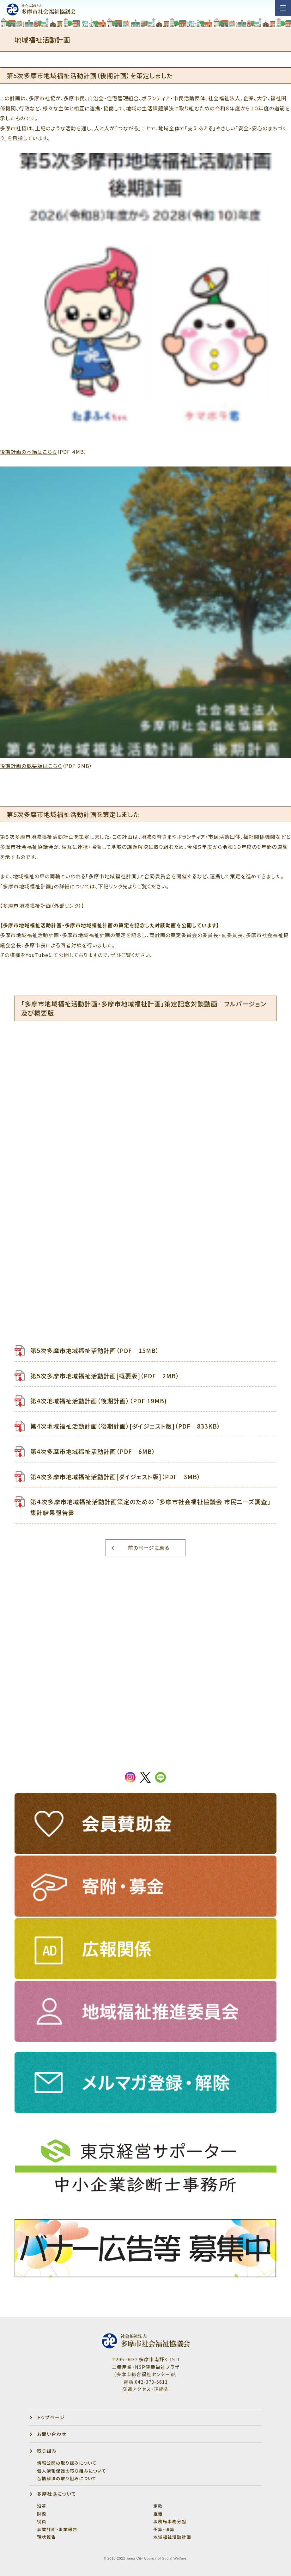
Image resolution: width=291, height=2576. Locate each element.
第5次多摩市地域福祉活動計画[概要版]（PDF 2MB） (104, 1375)
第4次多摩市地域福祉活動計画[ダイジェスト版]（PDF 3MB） (115, 1476)
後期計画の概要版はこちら (31, 765)
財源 (41, 2514)
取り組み (47, 2450)
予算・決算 (164, 2529)
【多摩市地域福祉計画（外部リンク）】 (42, 905)
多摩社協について (56, 2493)
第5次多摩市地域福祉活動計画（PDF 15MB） (94, 1350)
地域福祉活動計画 (172, 2537)
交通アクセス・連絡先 (145, 2389)
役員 (41, 2521)
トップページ (51, 2417)
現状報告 (46, 2537)
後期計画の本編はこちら (28, 451)
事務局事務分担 (169, 2521)
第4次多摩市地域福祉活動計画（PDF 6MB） (92, 1451)
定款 (158, 2506)
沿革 (41, 2506)
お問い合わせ (51, 2434)
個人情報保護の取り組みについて (71, 2471)
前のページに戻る (148, 1547)
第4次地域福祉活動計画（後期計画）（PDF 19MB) (98, 1400)
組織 (158, 2514)
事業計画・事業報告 (57, 2529)
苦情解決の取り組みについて (67, 2478)
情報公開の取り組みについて (67, 2463)
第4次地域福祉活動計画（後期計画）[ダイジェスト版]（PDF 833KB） (125, 1426)
